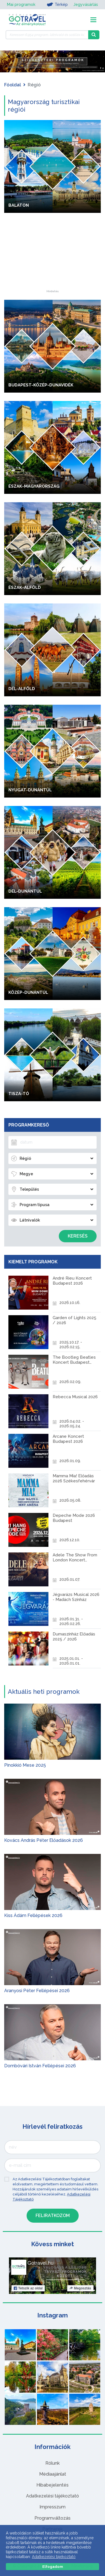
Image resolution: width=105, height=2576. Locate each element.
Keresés (78, 1236)
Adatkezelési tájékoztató (52, 2496)
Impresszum (52, 2507)
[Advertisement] (53, 255)
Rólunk (52, 2463)
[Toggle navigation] (93, 20)
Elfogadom (52, 2567)
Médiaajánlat (52, 2474)
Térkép (57, 4)
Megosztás (80, 2288)
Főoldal (12, 84)
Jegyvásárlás (85, 4)
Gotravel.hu (40, 2263)
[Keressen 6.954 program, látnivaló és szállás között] (47, 34)
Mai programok (21, 4)
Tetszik (28, 2288)
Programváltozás (52, 2518)
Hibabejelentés (52, 2485)
